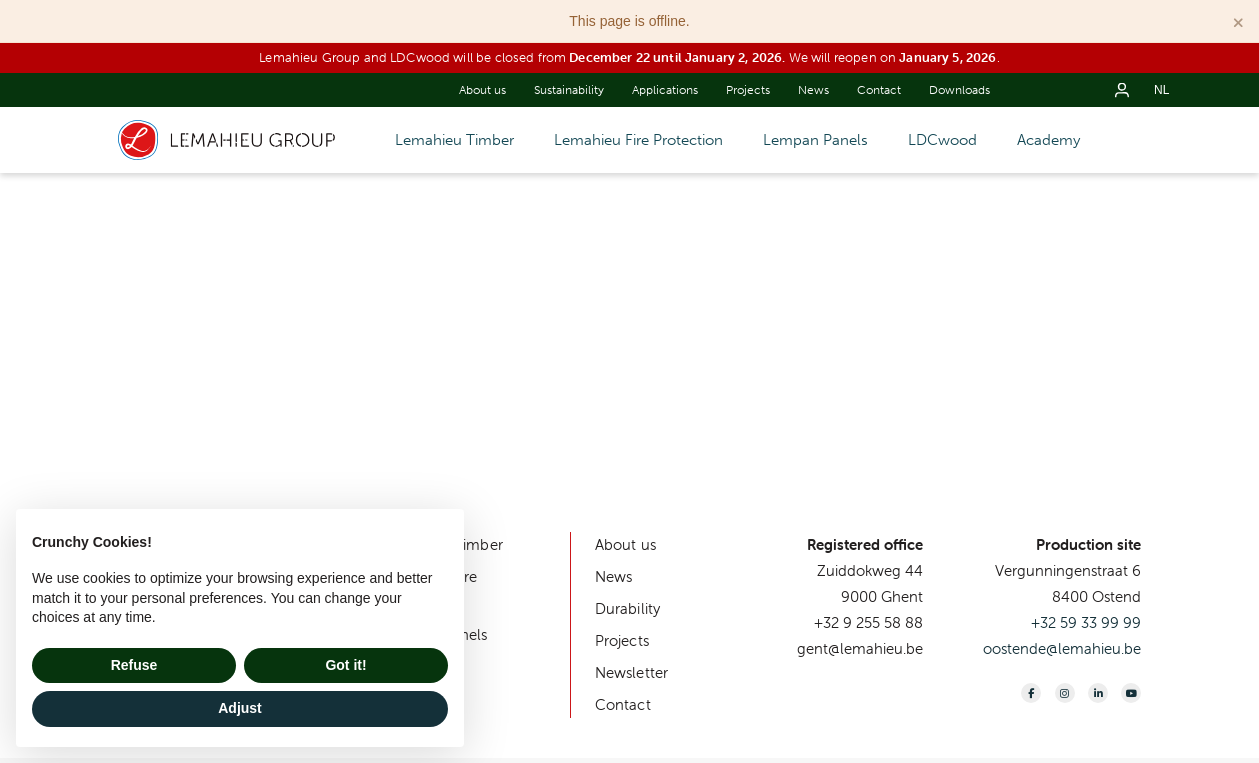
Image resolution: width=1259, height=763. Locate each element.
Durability (628, 608)
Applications (665, 90)
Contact (879, 90)
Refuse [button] (134, 665)
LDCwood (942, 140)
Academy (1048, 140)
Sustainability (569, 90)
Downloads (959, 90)
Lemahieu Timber (454, 140)
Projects (748, 90)
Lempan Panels (815, 140)
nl (1161, 90)
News (813, 90)
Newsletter (632, 672)
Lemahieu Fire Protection (638, 140)
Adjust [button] (240, 708)
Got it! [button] (345, 665)
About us (482, 90)
